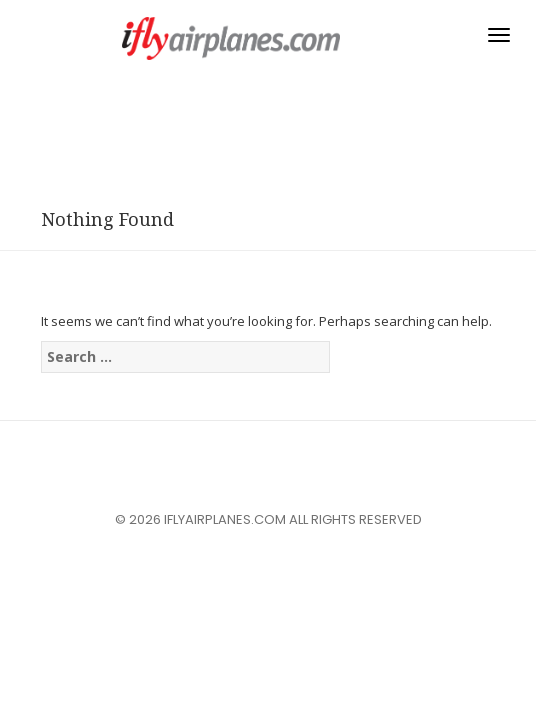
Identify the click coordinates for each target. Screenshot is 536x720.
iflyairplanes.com (231, 38)
